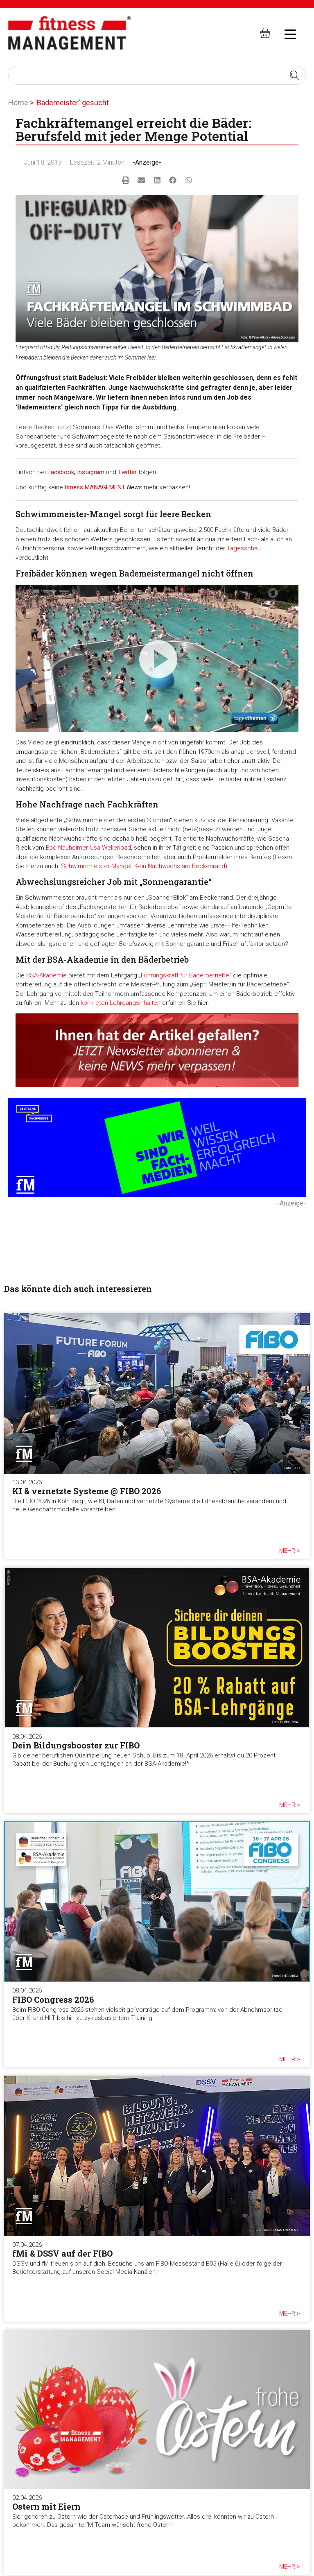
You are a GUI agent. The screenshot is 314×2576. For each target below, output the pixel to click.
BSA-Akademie (46, 975)
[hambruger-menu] (284, 33)
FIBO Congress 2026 (53, 1999)
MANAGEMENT (105, 487)
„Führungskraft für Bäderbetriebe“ (185, 975)
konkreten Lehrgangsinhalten (120, 1002)
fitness (75, 487)
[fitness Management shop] (265, 33)
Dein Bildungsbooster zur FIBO (76, 1745)
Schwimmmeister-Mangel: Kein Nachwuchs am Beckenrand (143, 866)
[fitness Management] (69, 33)
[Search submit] (294, 75)
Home (18, 102)
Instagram (90, 472)
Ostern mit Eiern (46, 2506)
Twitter (127, 472)
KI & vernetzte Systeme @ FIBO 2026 (86, 1491)
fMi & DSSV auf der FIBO (62, 2253)
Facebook (60, 472)
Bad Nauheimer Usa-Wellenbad (88, 847)
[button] (125, 180)
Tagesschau (244, 548)
